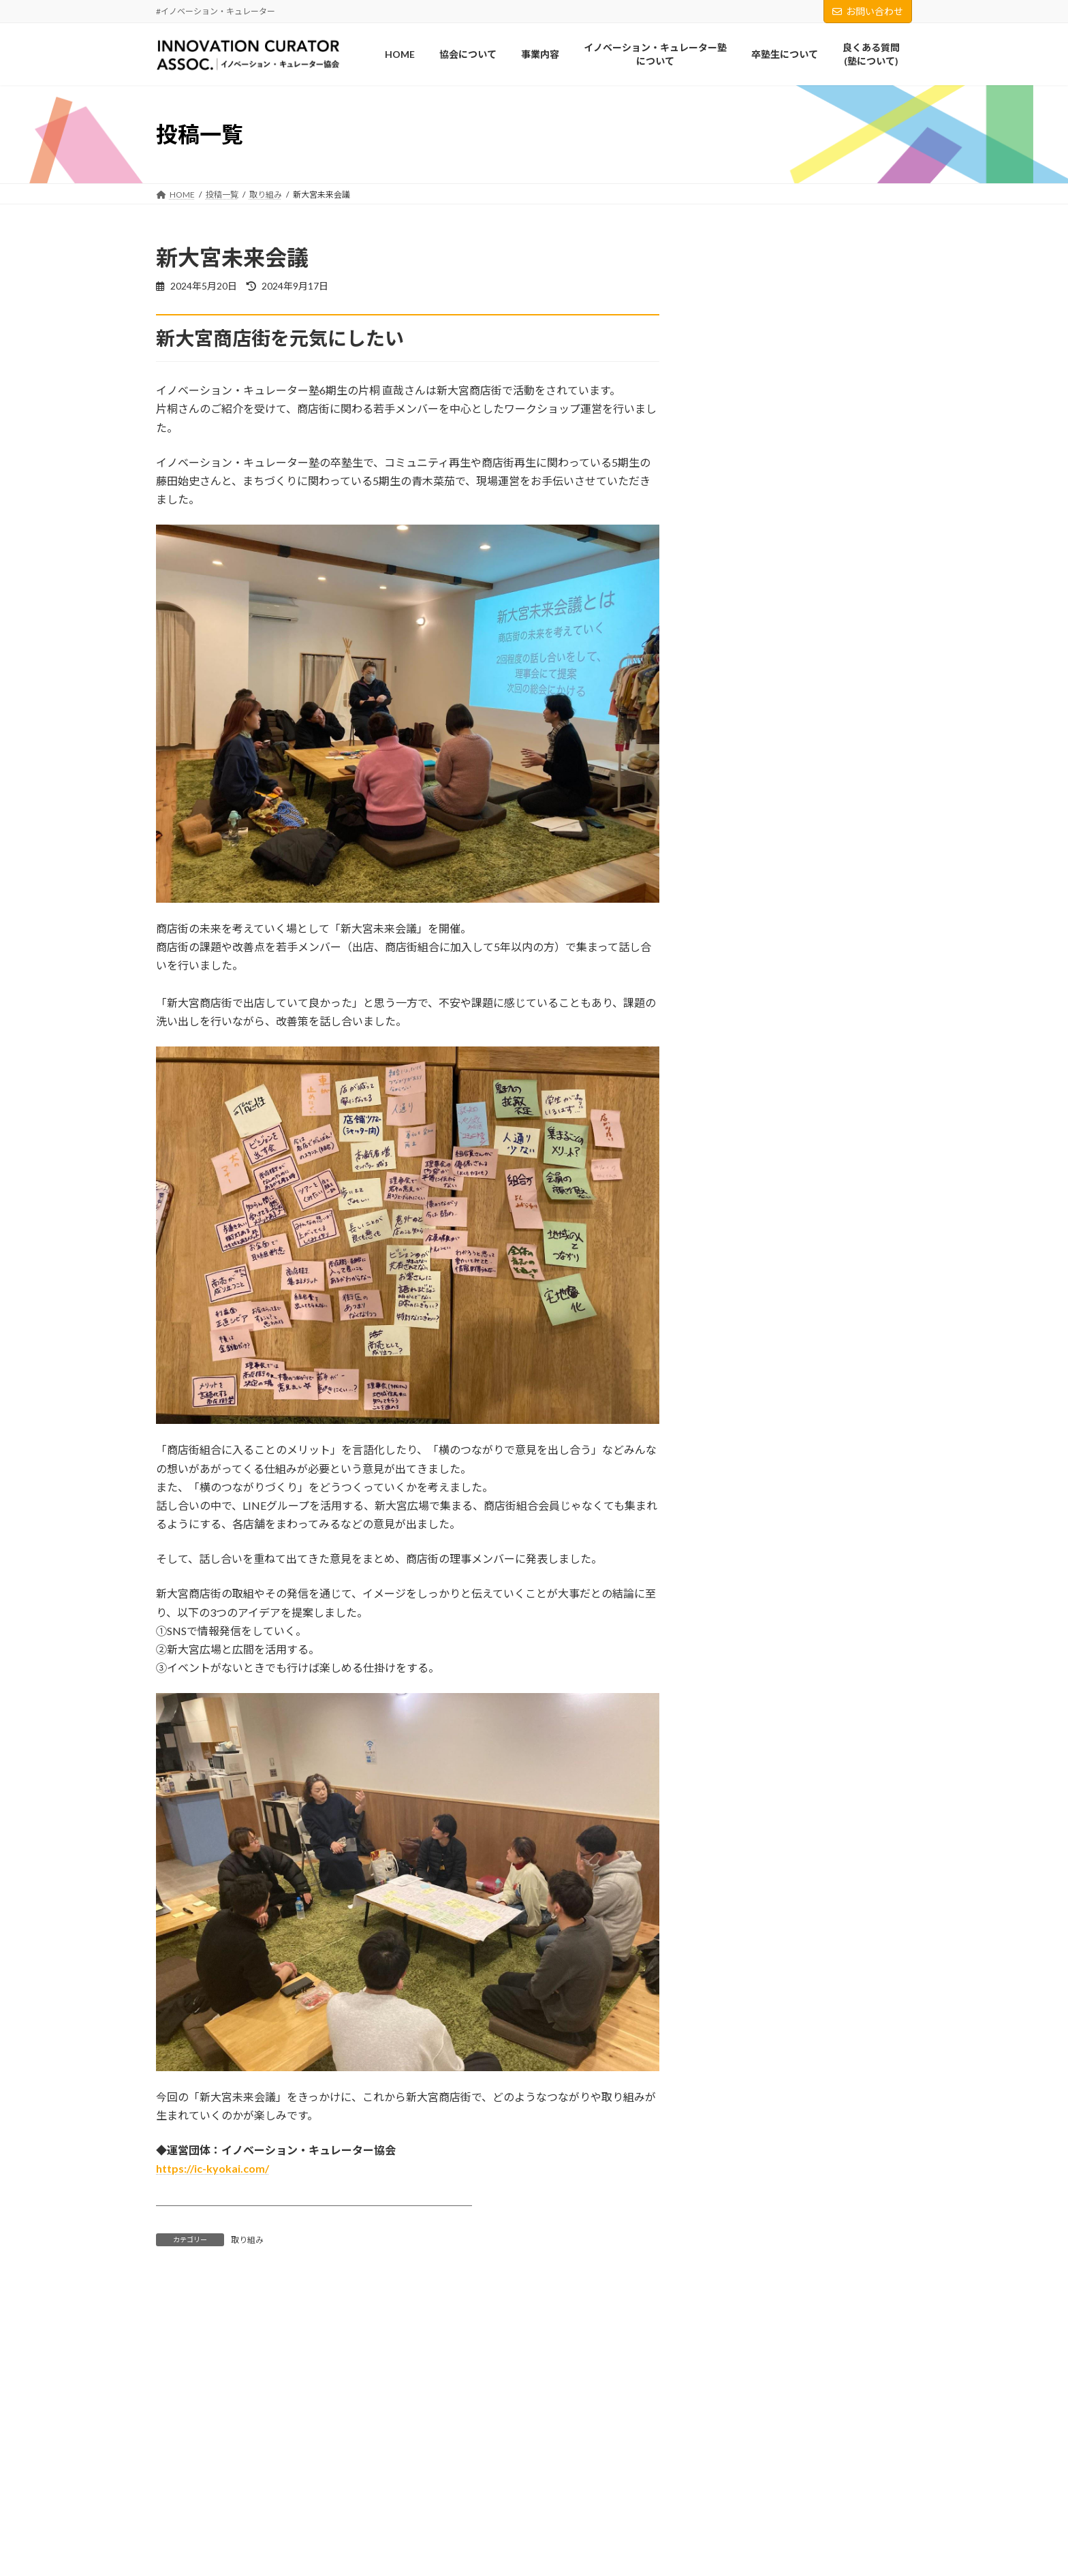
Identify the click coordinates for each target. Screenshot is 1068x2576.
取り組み (247, 2240)
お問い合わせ (867, 11)
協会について (188, 2514)
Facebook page (534, 2527)
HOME (176, 2490)
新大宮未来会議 (801, 922)
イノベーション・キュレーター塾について (241, 2561)
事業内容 (180, 2537)
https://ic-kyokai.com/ (212, 2168)
